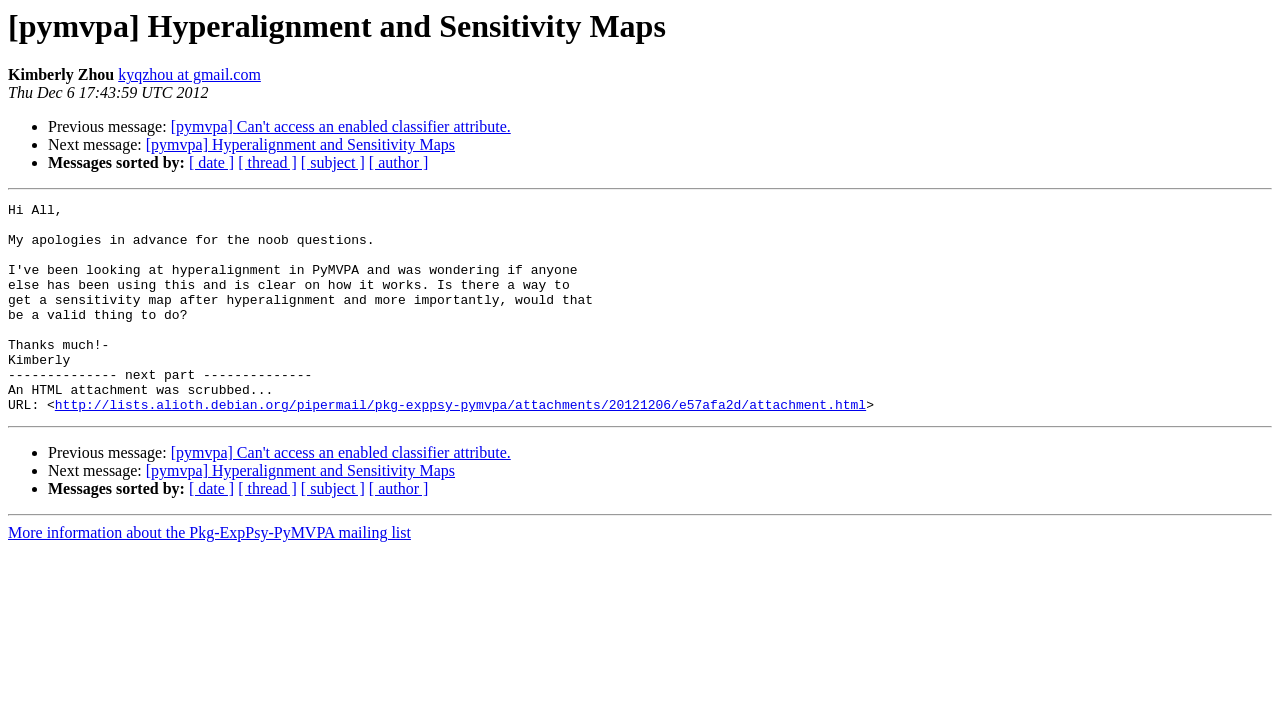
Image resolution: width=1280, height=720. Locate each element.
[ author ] (399, 162)
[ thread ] (267, 162)
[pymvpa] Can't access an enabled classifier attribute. (341, 126)
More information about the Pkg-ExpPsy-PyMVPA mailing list (209, 574)
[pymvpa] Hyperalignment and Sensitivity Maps (300, 144)
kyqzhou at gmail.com (189, 74)
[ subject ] (333, 162)
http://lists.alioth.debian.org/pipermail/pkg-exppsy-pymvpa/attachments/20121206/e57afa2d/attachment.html (460, 446)
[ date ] (211, 162)
